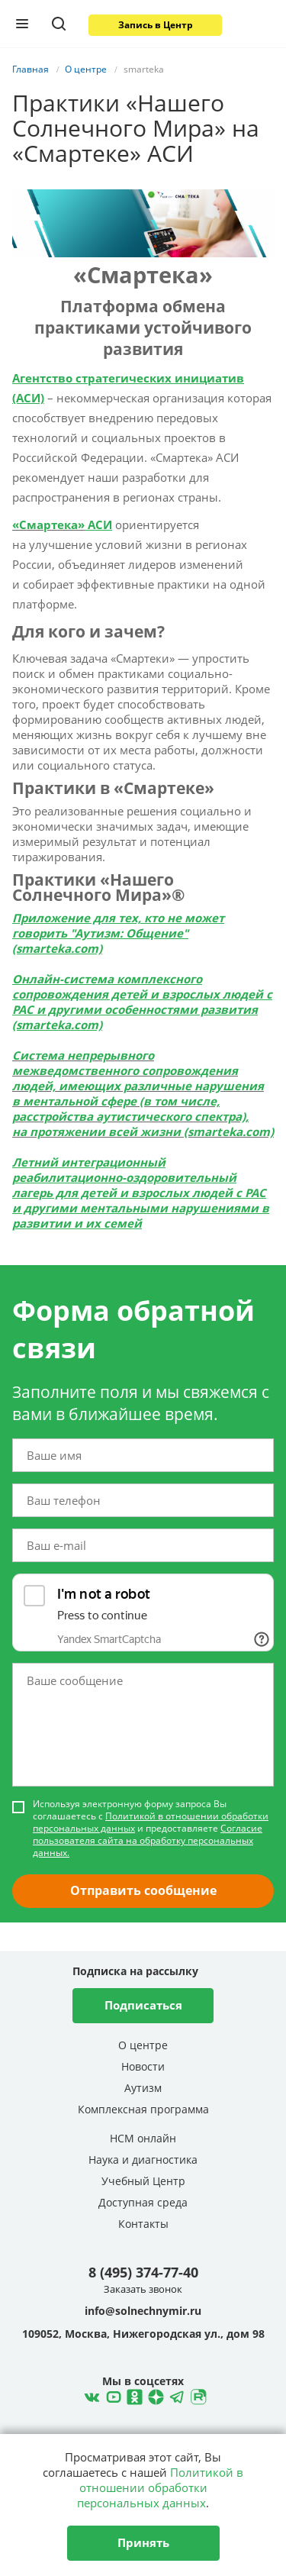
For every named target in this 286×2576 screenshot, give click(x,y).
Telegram (154, 2395)
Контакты (143, 2223)
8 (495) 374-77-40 (143, 2272)
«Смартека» (48, 524)
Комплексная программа (143, 2109)
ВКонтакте (90, 2395)
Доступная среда (143, 2202)
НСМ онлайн (143, 2138)
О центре (143, 2045)
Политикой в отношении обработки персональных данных (150, 1822)
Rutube (196, 2395)
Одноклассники (132, 2395)
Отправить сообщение (143, 1890)
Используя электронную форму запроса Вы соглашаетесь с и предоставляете (150, 1828)
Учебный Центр (143, 2181)
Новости (143, 2066)
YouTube (111, 2395)
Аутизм (143, 2087)
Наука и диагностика (143, 2159)
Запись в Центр (155, 24)
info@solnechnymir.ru (143, 2310)
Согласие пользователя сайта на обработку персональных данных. (147, 1840)
